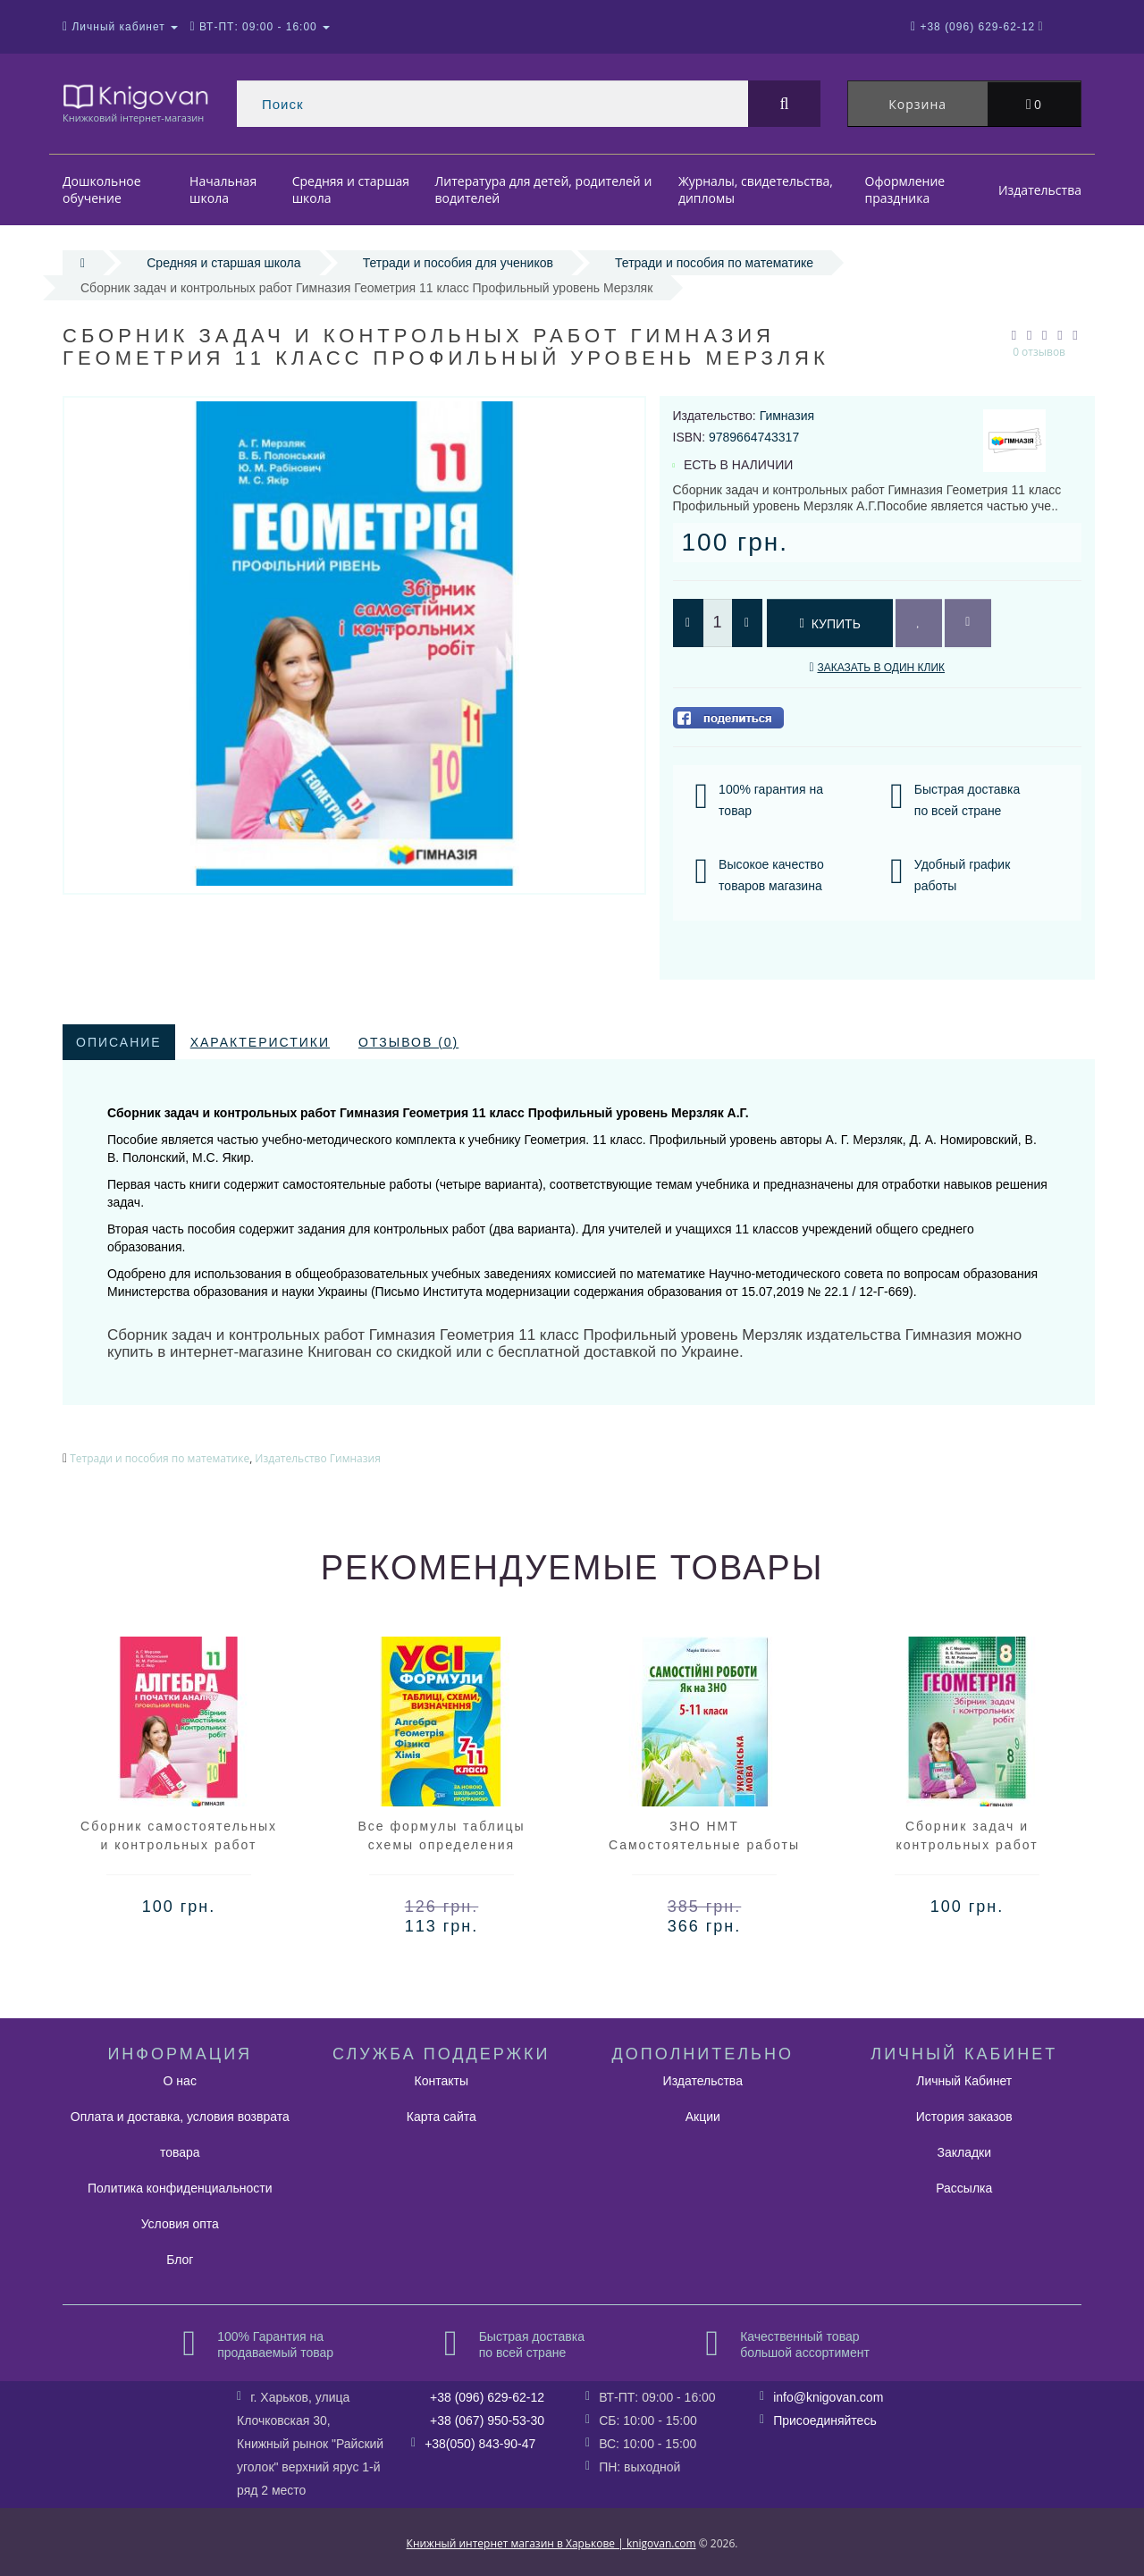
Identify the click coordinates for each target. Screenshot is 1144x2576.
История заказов (964, 2116)
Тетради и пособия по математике (714, 263)
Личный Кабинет (964, 2081)
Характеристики (260, 1042)
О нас (180, 2081)
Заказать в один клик (881, 667)
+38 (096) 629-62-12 (487, 2397)
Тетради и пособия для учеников (458, 263)
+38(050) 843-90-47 (480, 2444)
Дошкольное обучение (102, 190)
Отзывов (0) (408, 1042)
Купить (829, 624)
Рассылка (964, 2188)
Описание (119, 1042)
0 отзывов (1039, 351)
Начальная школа (223, 190)
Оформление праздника (905, 190)
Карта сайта (441, 2116)
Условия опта (180, 2224)
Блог (179, 2259)
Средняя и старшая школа (350, 190)
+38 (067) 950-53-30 (487, 2420)
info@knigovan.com (828, 2397)
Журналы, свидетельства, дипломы (755, 190)
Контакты (441, 2081)
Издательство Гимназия (317, 1458)
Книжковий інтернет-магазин (136, 102)
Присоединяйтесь (825, 2420)
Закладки (964, 2152)
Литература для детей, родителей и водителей (543, 190)
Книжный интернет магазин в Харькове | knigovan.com (551, 2543)
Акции (703, 2116)
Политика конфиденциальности (180, 2188)
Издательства (1039, 189)
